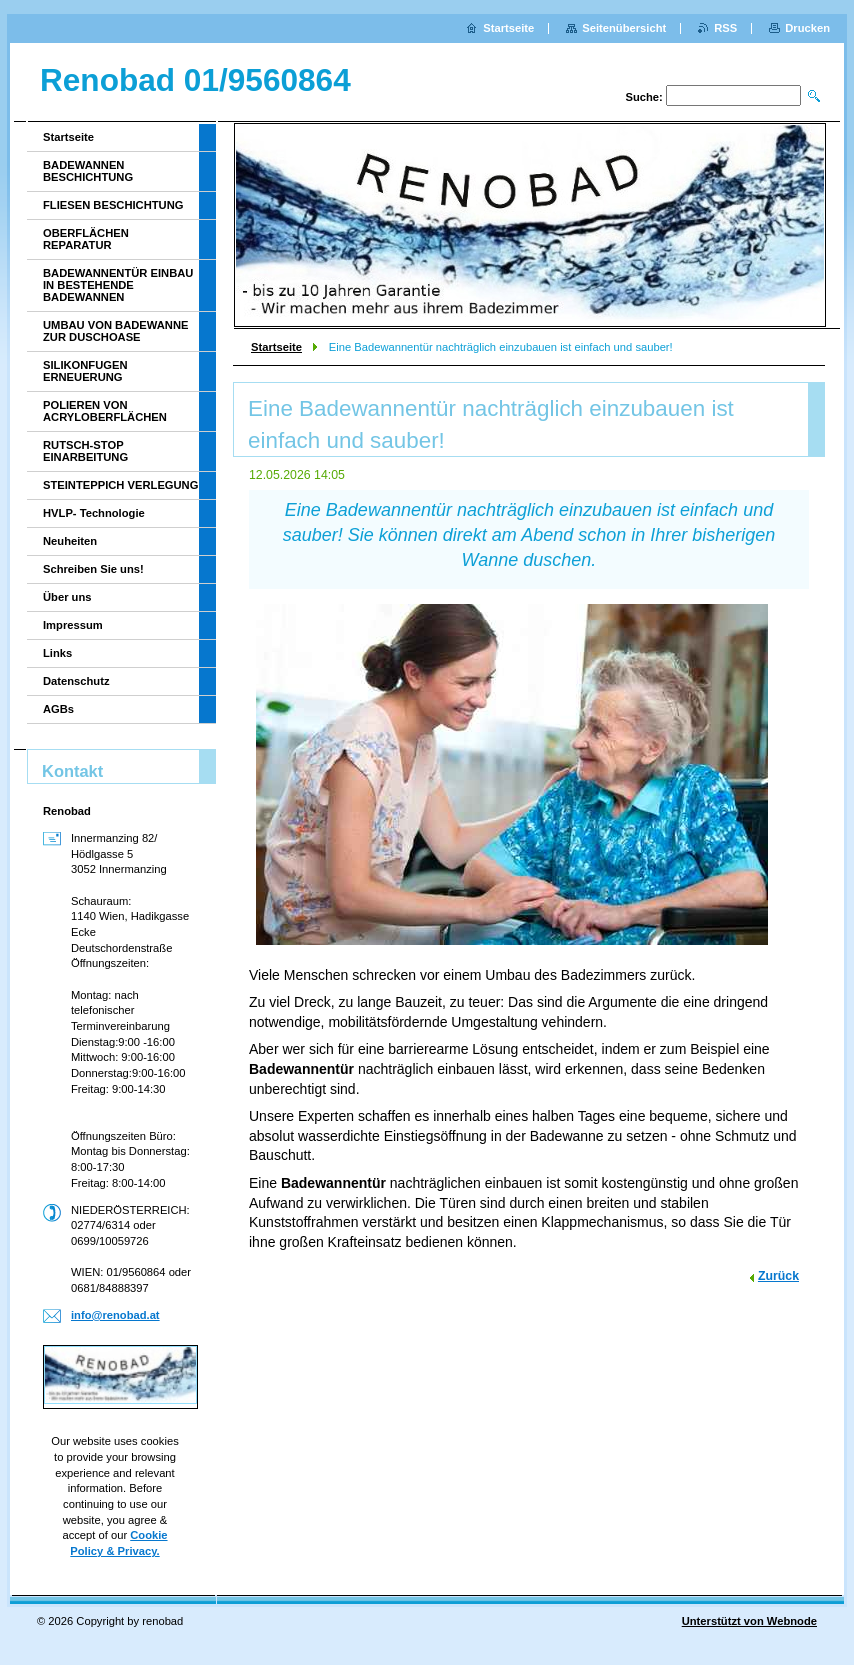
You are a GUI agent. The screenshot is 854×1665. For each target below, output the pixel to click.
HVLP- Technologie (94, 513)
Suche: (643, 97)
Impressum (73, 625)
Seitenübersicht (624, 28)
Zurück (778, 1276)
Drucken (807, 28)
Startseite (276, 347)
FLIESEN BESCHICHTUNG (113, 205)
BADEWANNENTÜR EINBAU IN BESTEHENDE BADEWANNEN (118, 285)
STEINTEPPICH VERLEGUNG (120, 485)
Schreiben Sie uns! (93, 569)
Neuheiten (70, 541)
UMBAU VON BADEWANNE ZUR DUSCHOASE (115, 331)
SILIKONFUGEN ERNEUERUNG (85, 371)
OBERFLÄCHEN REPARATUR (86, 239)
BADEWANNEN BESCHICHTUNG (88, 171)
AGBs (58, 709)
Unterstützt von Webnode (749, 1621)
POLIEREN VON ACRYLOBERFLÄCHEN (105, 411)
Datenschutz (76, 681)
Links (57, 653)
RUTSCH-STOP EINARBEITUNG (85, 451)
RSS (725, 28)
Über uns (67, 597)
